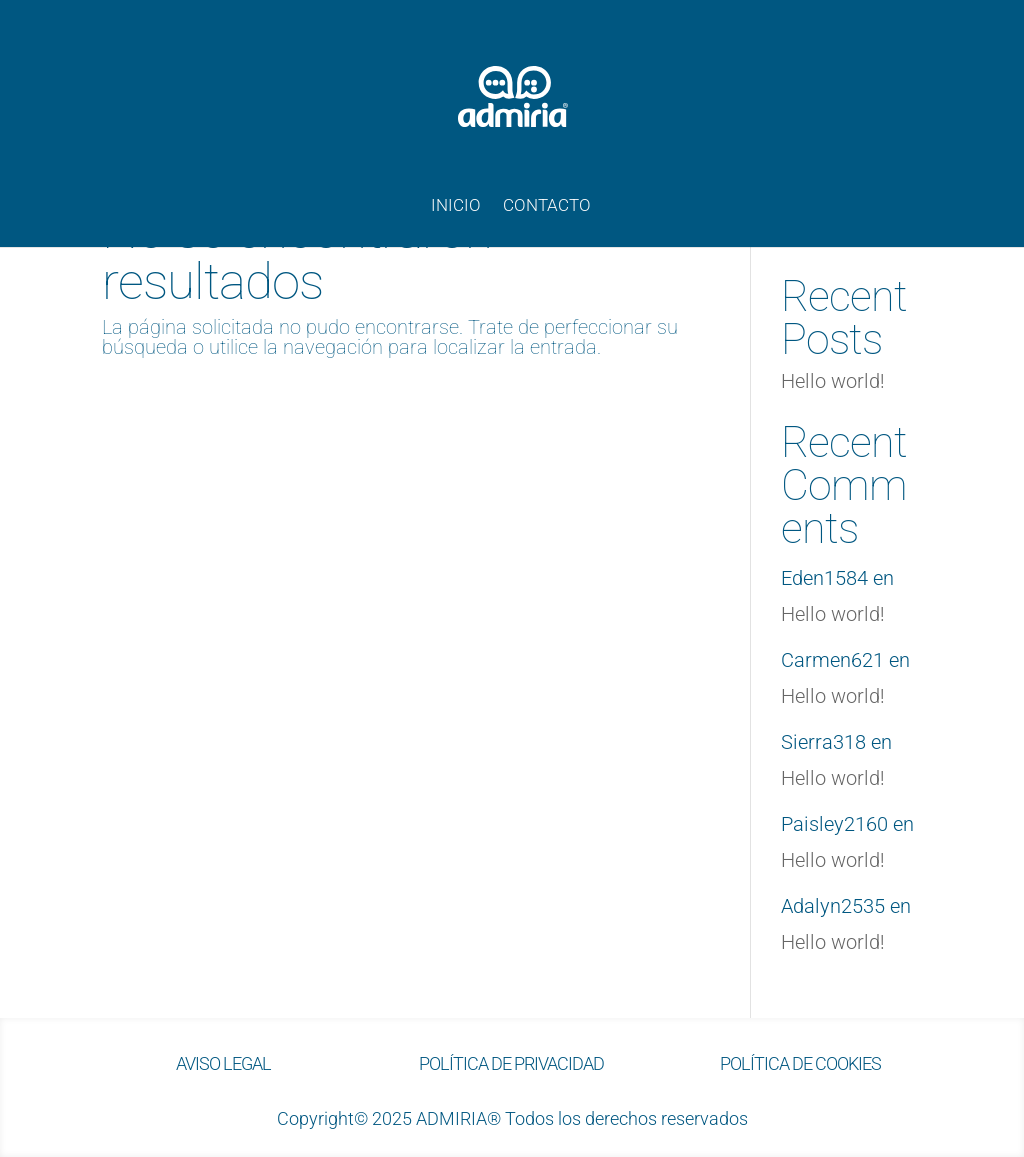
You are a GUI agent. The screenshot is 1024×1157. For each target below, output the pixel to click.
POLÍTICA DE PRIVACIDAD (511, 1063)
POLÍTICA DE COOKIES (800, 1063)
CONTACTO (547, 206)
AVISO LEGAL (223, 1063)
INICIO (456, 206)
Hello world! (833, 381)
